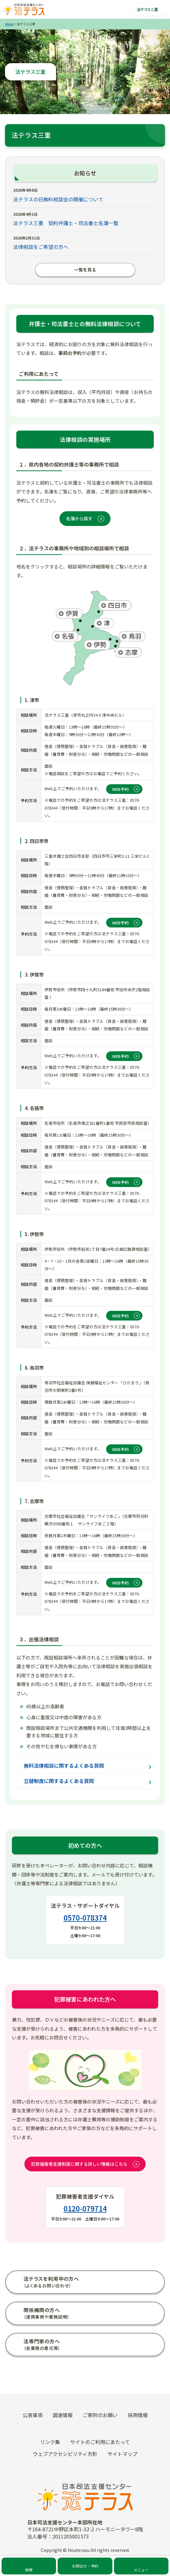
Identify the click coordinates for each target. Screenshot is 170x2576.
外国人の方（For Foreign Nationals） (85, 2380)
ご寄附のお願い (85, 2475)
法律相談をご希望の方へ (40, 246)
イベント (85, 2445)
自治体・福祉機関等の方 (85, 2290)
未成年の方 (85, 2365)
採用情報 (85, 2460)
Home (9, 24)
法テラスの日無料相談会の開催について (58, 199)
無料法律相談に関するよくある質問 (64, 1765)
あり (137, 2141)
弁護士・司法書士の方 (85, 2305)
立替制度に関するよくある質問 (59, 1781)
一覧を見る (69, 270)
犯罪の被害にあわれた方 (85, 2320)
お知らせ (85, 2430)
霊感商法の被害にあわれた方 (85, 2335)
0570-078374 (85, 1917)
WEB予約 (120, 789)
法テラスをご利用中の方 (85, 2275)
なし (151, 2141)
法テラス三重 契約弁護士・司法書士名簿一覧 (65, 223)
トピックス (85, 2415)
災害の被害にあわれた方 (85, 2350)
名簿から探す (79, 518)
